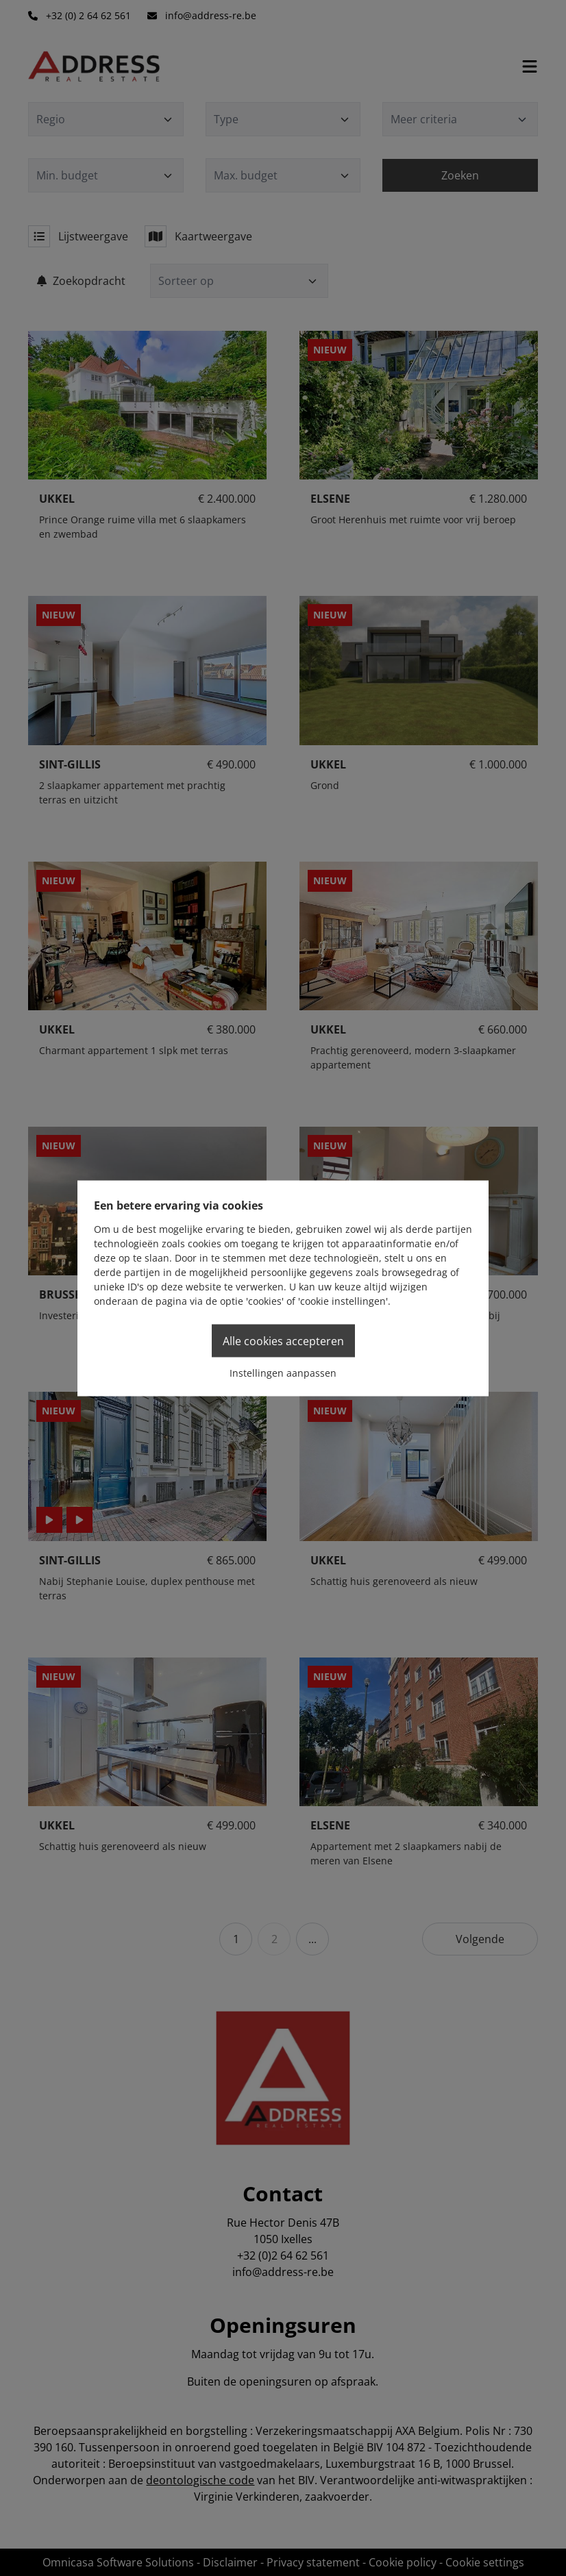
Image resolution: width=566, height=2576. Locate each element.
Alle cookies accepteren (283, 1340)
